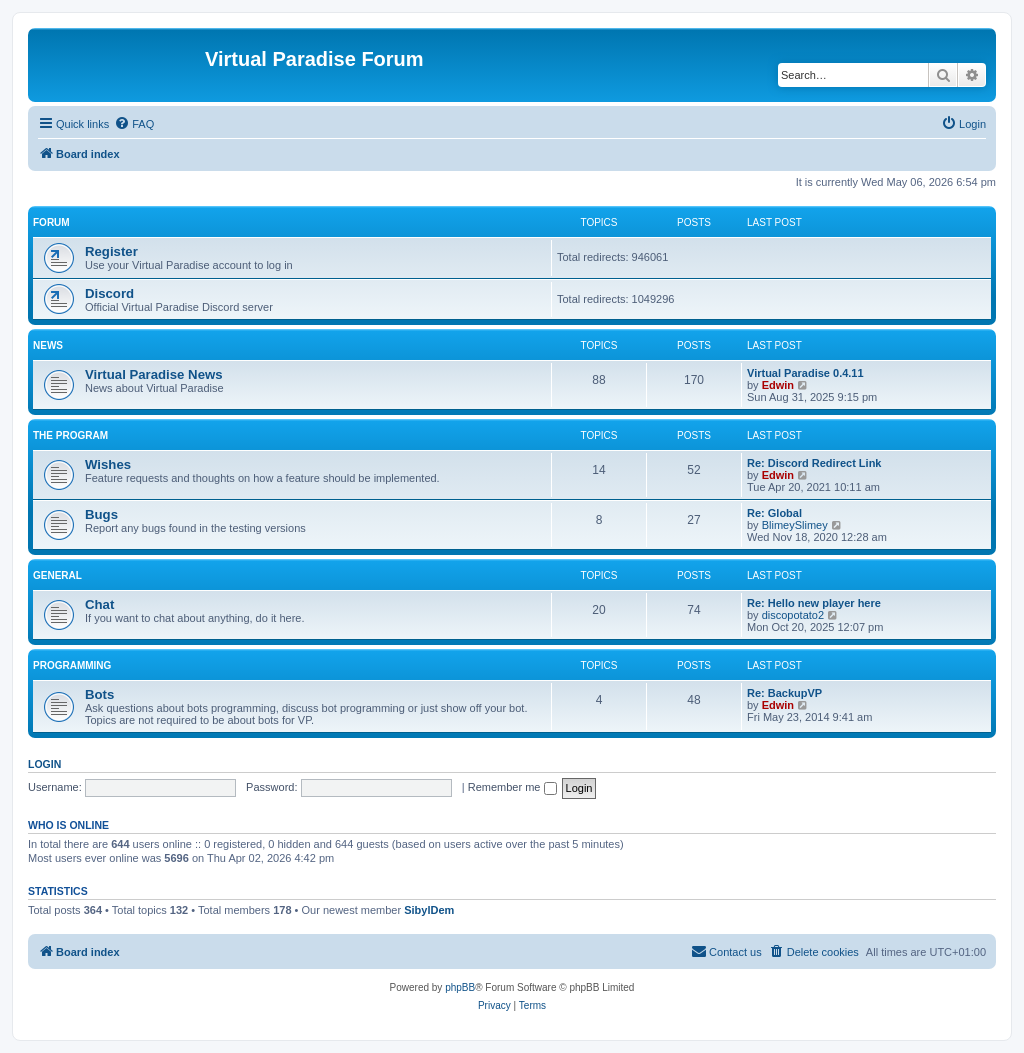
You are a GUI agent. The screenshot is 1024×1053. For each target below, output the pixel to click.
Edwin (778, 385)
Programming (72, 665)
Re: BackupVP (784, 693)
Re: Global (774, 513)
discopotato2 (793, 615)
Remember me (512, 787)
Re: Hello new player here (814, 603)
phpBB (460, 987)
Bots (99, 694)
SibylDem (429, 910)
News (48, 345)
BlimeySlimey (795, 525)
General (57, 575)
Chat (99, 604)
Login (44, 764)
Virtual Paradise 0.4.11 (805, 373)
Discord (109, 293)
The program (70, 435)
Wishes (108, 464)
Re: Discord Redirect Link (814, 463)
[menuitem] (134, 124)
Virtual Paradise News (154, 374)
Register (111, 251)
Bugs (101, 514)
